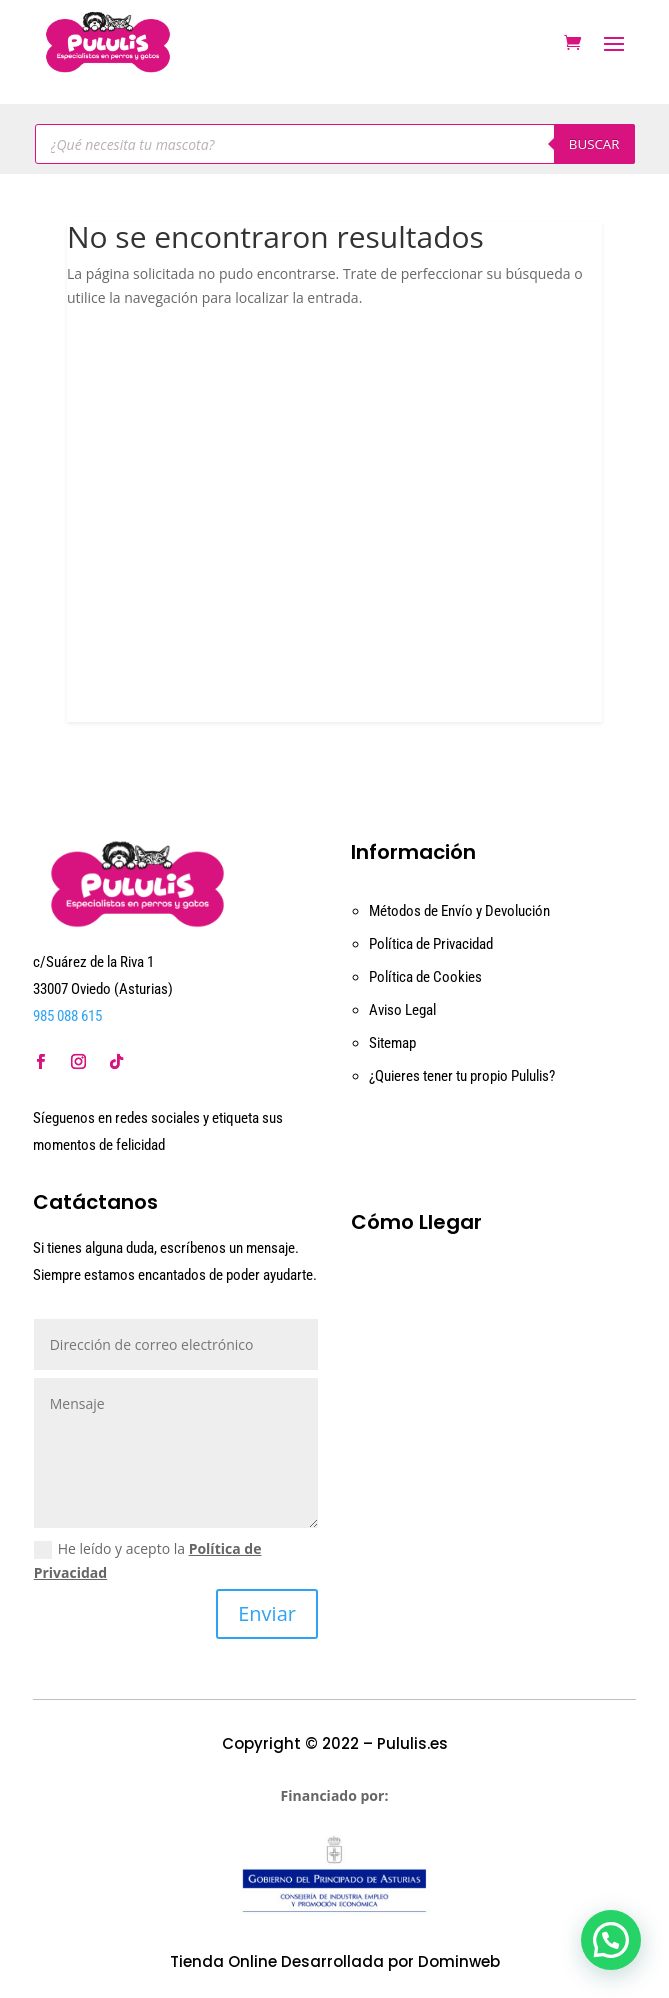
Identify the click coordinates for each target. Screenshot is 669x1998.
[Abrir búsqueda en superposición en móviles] (335, 144)
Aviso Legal (402, 1010)
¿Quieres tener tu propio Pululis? (462, 1076)
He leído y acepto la (148, 1560)
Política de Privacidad (431, 944)
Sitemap (392, 1043)
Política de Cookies (425, 977)
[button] (611, 1940)
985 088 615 (67, 1016)
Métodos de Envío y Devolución (459, 911)
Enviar (267, 1613)
